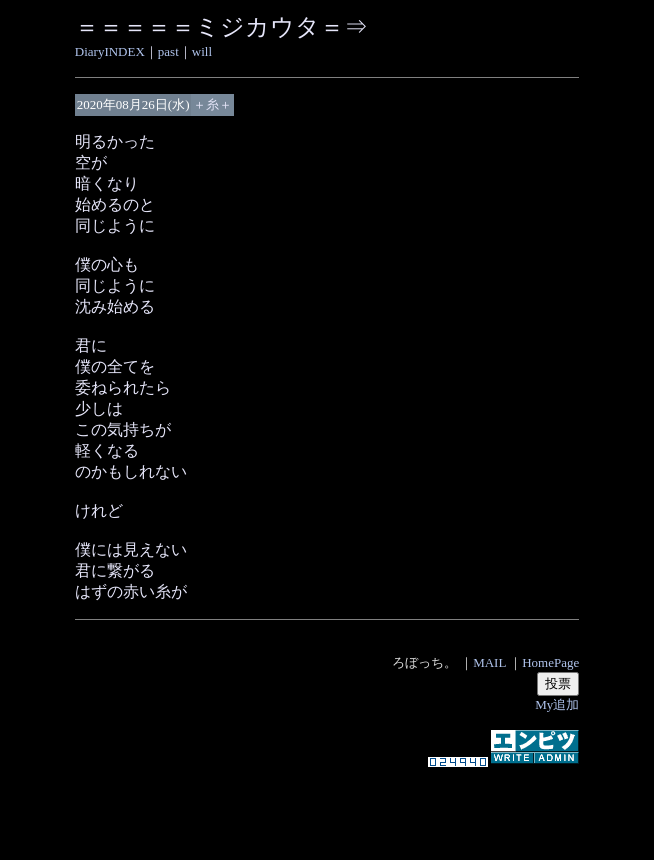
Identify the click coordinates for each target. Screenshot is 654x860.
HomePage (550, 662)
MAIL (489, 662)
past (168, 51)
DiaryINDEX (110, 51)
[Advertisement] (327, 804)
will (202, 51)
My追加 (557, 704)
